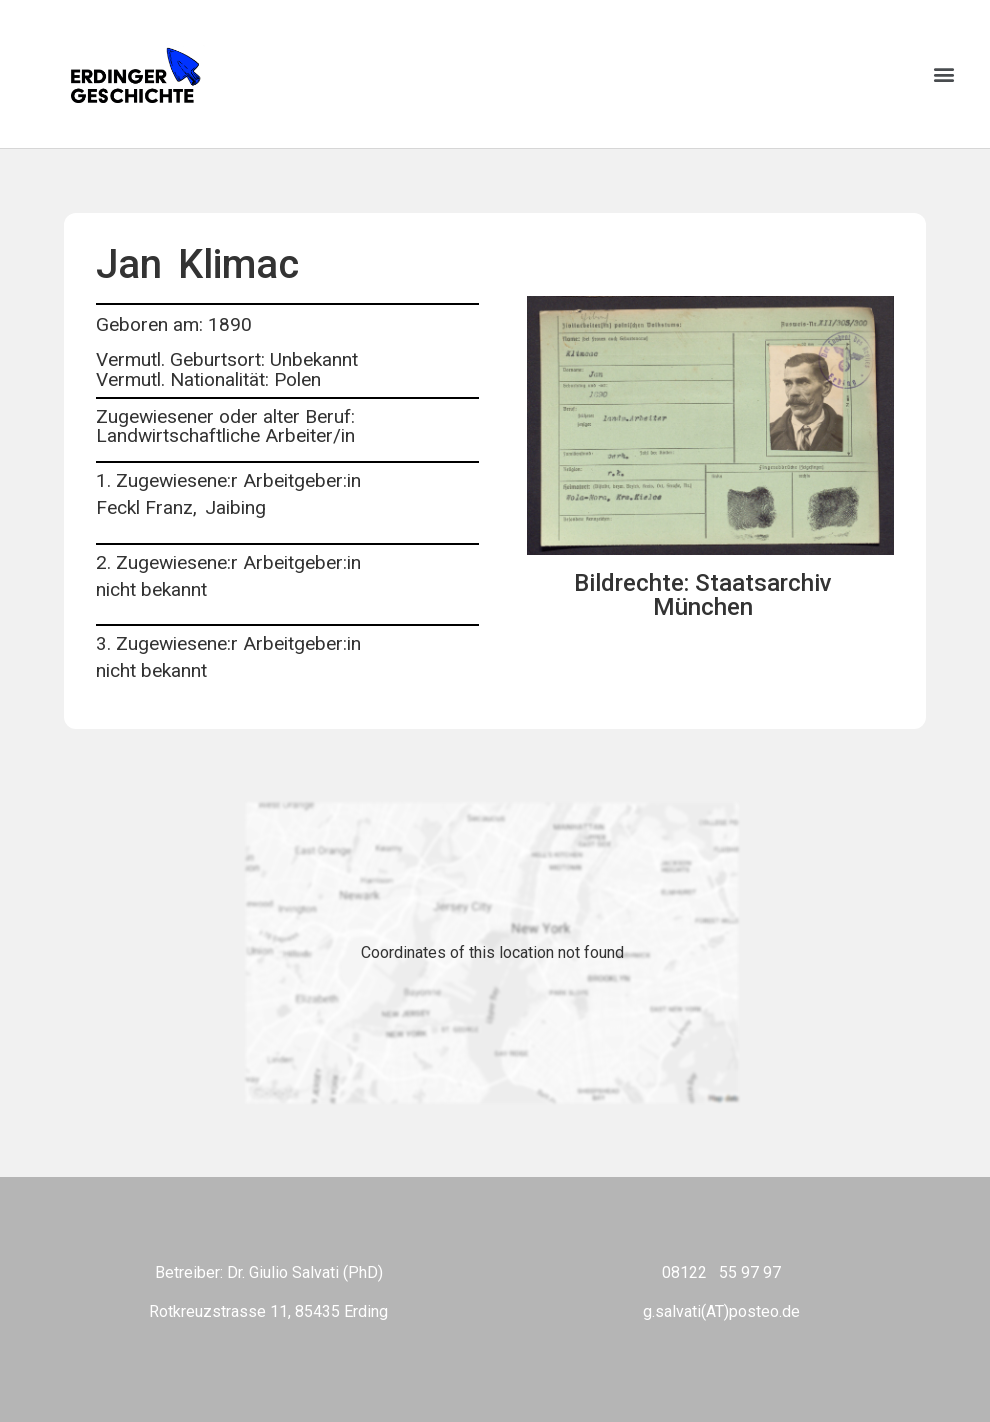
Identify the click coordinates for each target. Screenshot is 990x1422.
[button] (943, 74)
